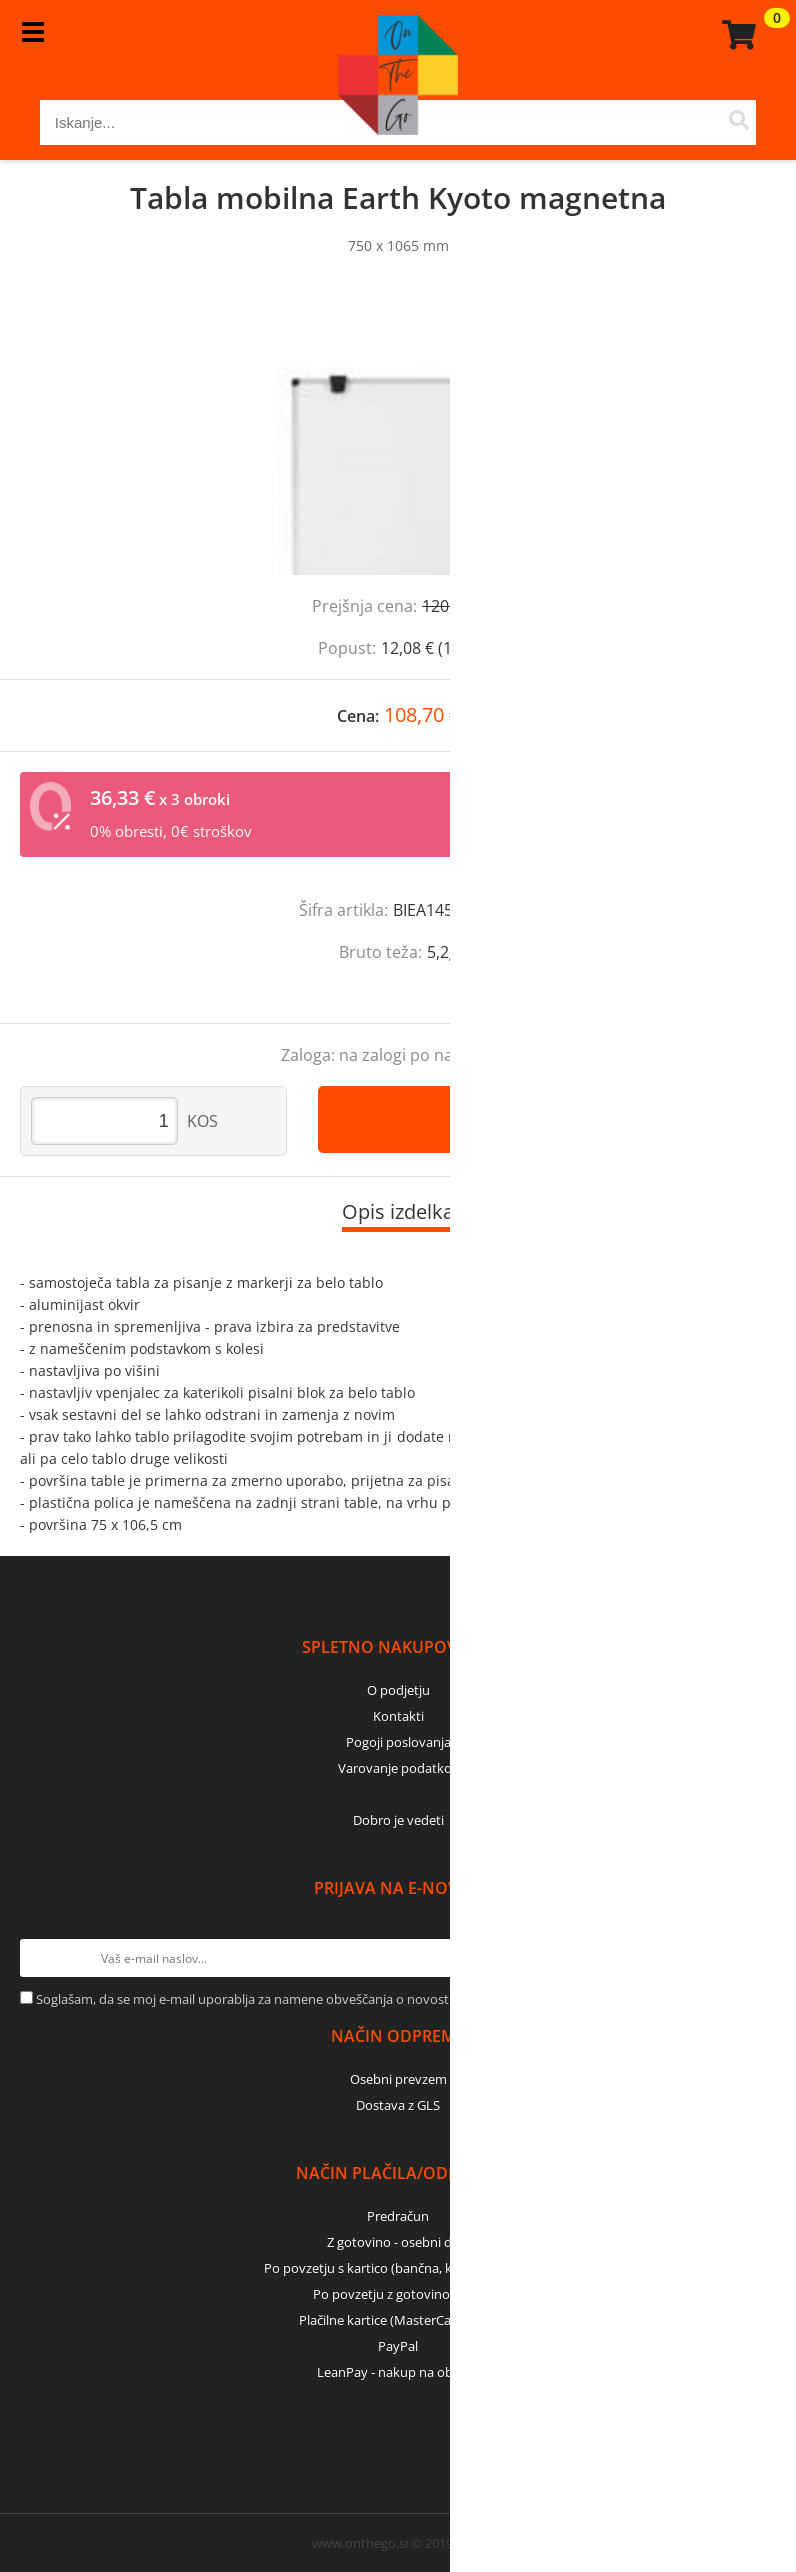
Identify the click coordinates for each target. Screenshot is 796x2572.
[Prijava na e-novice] (757, 1958)
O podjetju (398, 1690)
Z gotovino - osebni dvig (398, 2242)
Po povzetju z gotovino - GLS (398, 2294)
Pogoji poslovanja (398, 1742)
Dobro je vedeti (398, 1820)
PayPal (398, 2346)
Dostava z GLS (398, 2105)
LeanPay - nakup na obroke (398, 2372)
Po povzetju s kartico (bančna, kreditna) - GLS (398, 2268)
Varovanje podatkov (398, 1768)
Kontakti (398, 1716)
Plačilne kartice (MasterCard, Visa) (398, 2320)
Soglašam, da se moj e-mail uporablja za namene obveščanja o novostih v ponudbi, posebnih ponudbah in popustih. (381, 1999)
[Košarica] (736, 35)
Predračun (398, 2216)
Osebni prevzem (398, 2079)
